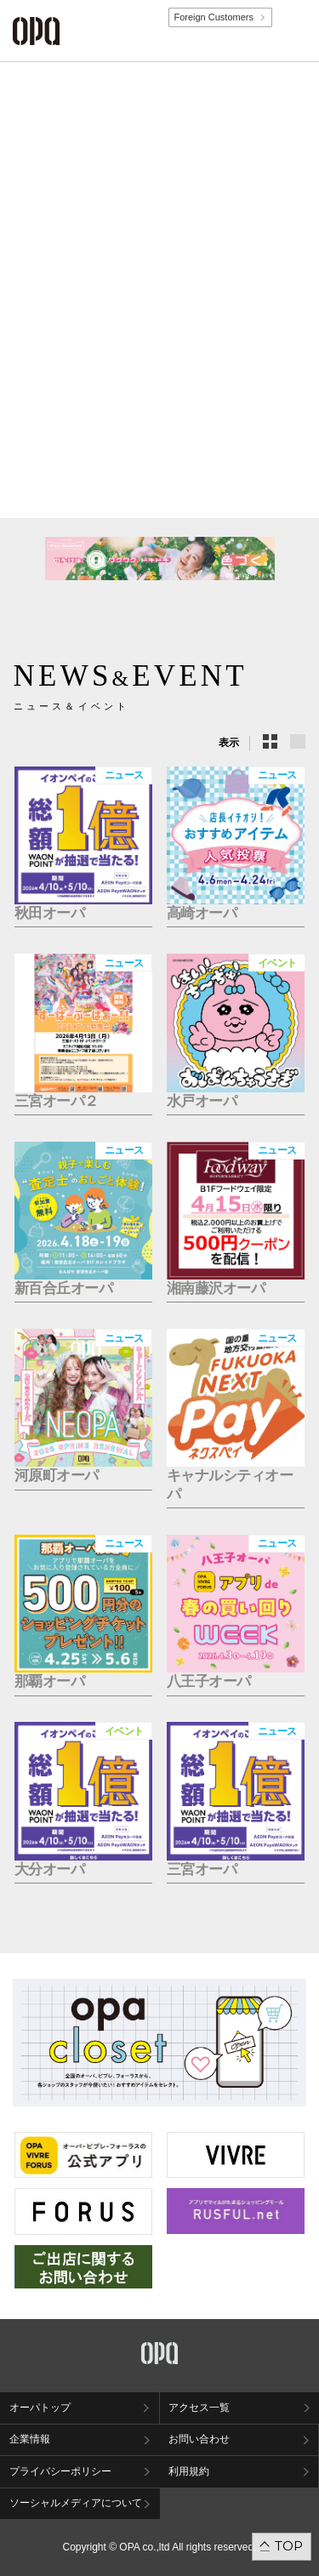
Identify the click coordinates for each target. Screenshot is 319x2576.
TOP (289, 2546)
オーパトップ (40, 2408)
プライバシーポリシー (60, 2471)
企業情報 (29, 2439)
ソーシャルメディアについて (75, 2503)
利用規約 (188, 2471)
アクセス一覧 (199, 2408)
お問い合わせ (199, 2439)
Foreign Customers (213, 17)
